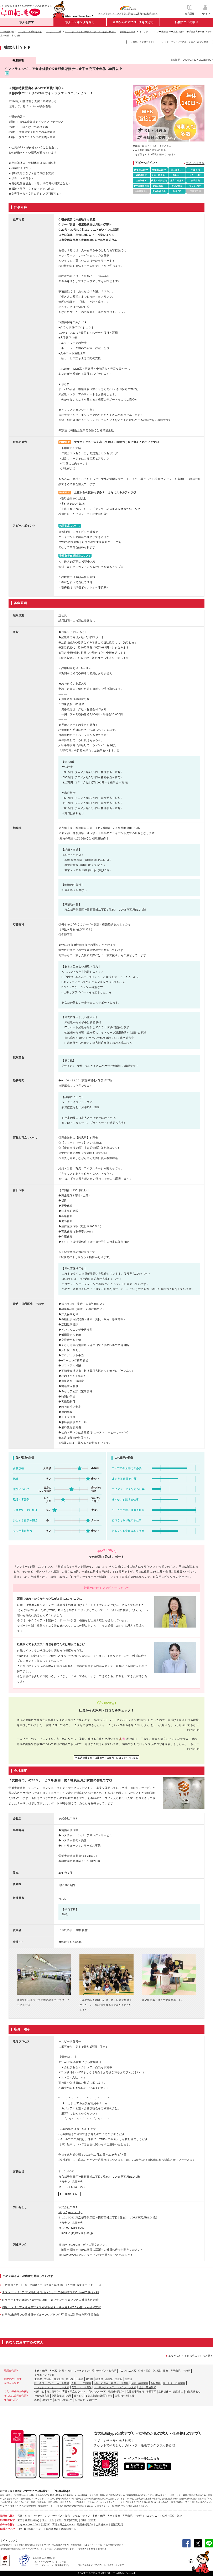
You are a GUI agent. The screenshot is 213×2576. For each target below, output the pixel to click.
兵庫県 (109, 2379)
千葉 (51, 2520)
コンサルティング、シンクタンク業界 (115, 2387)
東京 (19, 2520)
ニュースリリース (93, 2545)
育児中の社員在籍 (125, 2395)
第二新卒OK (53, 2391)
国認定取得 (117, 2524)
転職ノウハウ (7, 2529)
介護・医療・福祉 (172, 2516)
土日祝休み (165, 2391)
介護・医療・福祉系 (149, 2370)
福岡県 (99, 2379)
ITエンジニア (152, 2516)
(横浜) (35, 2520)
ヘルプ (101, 13)
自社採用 (102, 2549)
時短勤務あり (193, 2391)
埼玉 (44, 2520)
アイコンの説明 (195, 163)
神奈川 (28, 2520)
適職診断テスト (69, 2529)
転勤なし (39, 2391)
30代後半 (92, 2399)
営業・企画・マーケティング (33, 2516)
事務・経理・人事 (102, 2516)
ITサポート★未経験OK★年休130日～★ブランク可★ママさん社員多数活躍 (50, 2299)
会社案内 (82, 2549)
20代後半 (47, 2399)
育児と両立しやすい (73, 2391)
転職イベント (35, 2529)
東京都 (38, 2379)
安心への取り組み (27, 2545)
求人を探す (26, 22)
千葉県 (79, 2379)
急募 (68, 2395)
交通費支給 (58, 2395)
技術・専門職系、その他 (176, 2370)
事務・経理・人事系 (45, 2370)
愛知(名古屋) (71, 2520)
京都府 (119, 2379)
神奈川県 (59, 2379)
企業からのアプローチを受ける (133, 22)
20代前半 (79, 2399)
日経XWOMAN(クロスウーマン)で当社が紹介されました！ (95, 2254)
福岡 (83, 2520)
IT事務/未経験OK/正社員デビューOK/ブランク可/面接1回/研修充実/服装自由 (50, 2314)
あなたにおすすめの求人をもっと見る (190, 2355)
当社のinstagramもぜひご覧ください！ (83, 2244)
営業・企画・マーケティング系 (76, 2370)
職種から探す (7, 2516)
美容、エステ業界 (82, 2387)
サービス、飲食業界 (174, 2383)
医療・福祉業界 (139, 2383)
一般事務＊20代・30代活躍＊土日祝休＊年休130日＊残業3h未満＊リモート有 (52, 2285)
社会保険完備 (41, 2395)
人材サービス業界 (81, 2383)
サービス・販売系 (106, 2370)
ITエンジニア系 (127, 2370)
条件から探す (7, 2524)
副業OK (45, 2524)
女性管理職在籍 (135, 2391)
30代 (57, 2399)
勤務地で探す (7, 2520)
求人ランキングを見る (79, 22)
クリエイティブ (81, 2516)
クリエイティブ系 (44, 2374)
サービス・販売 (61, 2516)
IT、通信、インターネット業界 (51, 2383)
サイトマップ (114, 13)
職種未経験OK (116, 2391)
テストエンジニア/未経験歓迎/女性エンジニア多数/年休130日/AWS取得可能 (50, 2292)
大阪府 (48, 2379)
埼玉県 (70, 2379)
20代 (37, 2399)
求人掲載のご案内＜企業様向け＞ (141, 13)
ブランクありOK (96, 2391)
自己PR (21, 2529)
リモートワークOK (27, 2524)
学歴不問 (151, 2391)
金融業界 (156, 2383)
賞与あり (79, 2395)
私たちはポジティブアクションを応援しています (101, 2565)
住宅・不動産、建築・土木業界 (111, 2383)
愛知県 (89, 2379)
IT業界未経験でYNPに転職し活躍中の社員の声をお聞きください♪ (100, 2249)
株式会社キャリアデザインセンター (32, 2549)
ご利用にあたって (8, 2545)
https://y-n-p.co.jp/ (70, 1941)
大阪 (59, 2520)
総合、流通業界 (147, 2387)
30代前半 (67, 2399)
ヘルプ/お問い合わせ (113, 2545)
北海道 (128, 2379)
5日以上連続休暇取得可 (99, 2395)
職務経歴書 (52, 2529)
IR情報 (92, 2549)
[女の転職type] (6, 2549)
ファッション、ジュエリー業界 (51, 2387)
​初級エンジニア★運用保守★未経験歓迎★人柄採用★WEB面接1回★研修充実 (51, 2307)
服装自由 (178, 2391)
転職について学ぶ (186, 22)
